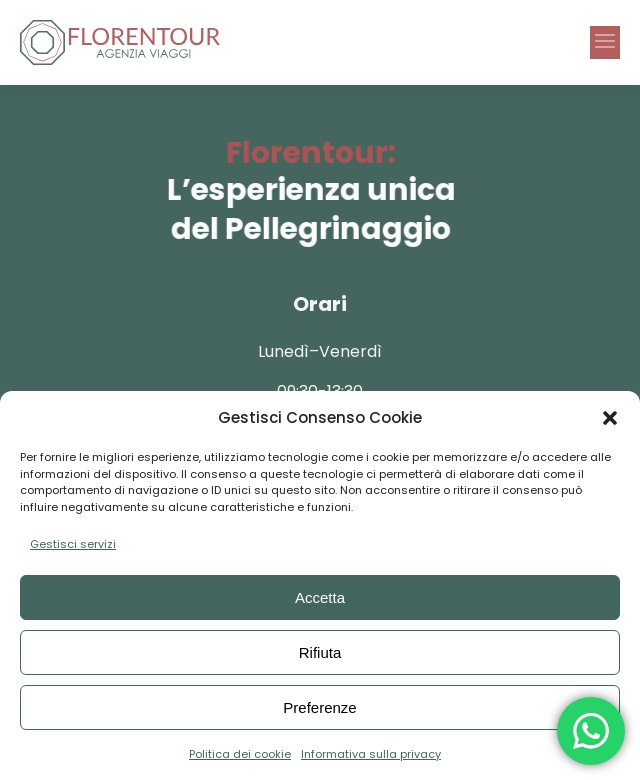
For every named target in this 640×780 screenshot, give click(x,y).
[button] (610, 418)
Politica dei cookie (240, 754)
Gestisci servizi (73, 544)
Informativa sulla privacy (371, 754)
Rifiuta (320, 652)
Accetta (320, 597)
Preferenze (319, 707)
